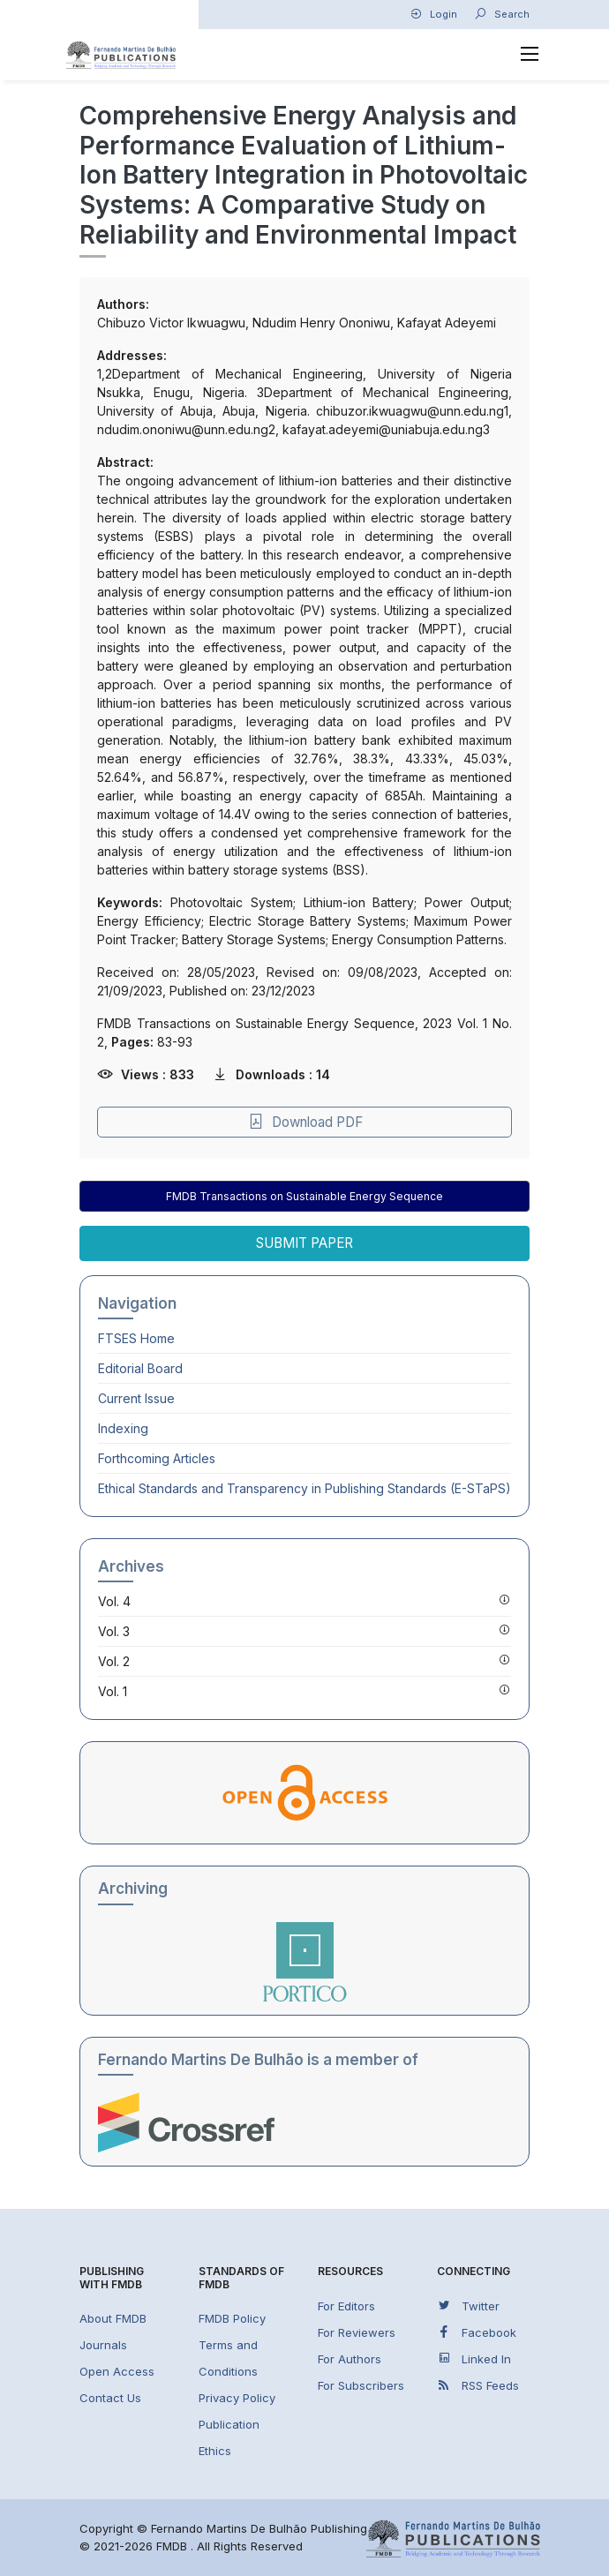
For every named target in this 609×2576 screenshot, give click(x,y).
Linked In (474, 2358)
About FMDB (113, 2318)
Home (136, 1338)
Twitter (468, 2305)
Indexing (123, 1428)
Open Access (116, 2371)
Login (433, 14)
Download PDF (305, 1122)
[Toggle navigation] (530, 54)
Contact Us (110, 2398)
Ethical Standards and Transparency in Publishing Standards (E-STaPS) (304, 1488)
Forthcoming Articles (156, 1458)
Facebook (476, 2331)
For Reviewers (356, 2332)
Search (502, 14)
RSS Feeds (478, 2384)
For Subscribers (361, 2385)
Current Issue (136, 1398)
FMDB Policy (232, 2318)
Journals (103, 2345)
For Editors (346, 2306)
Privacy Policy (237, 2398)
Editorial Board (140, 1368)
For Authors (349, 2359)
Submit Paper (304, 1243)
